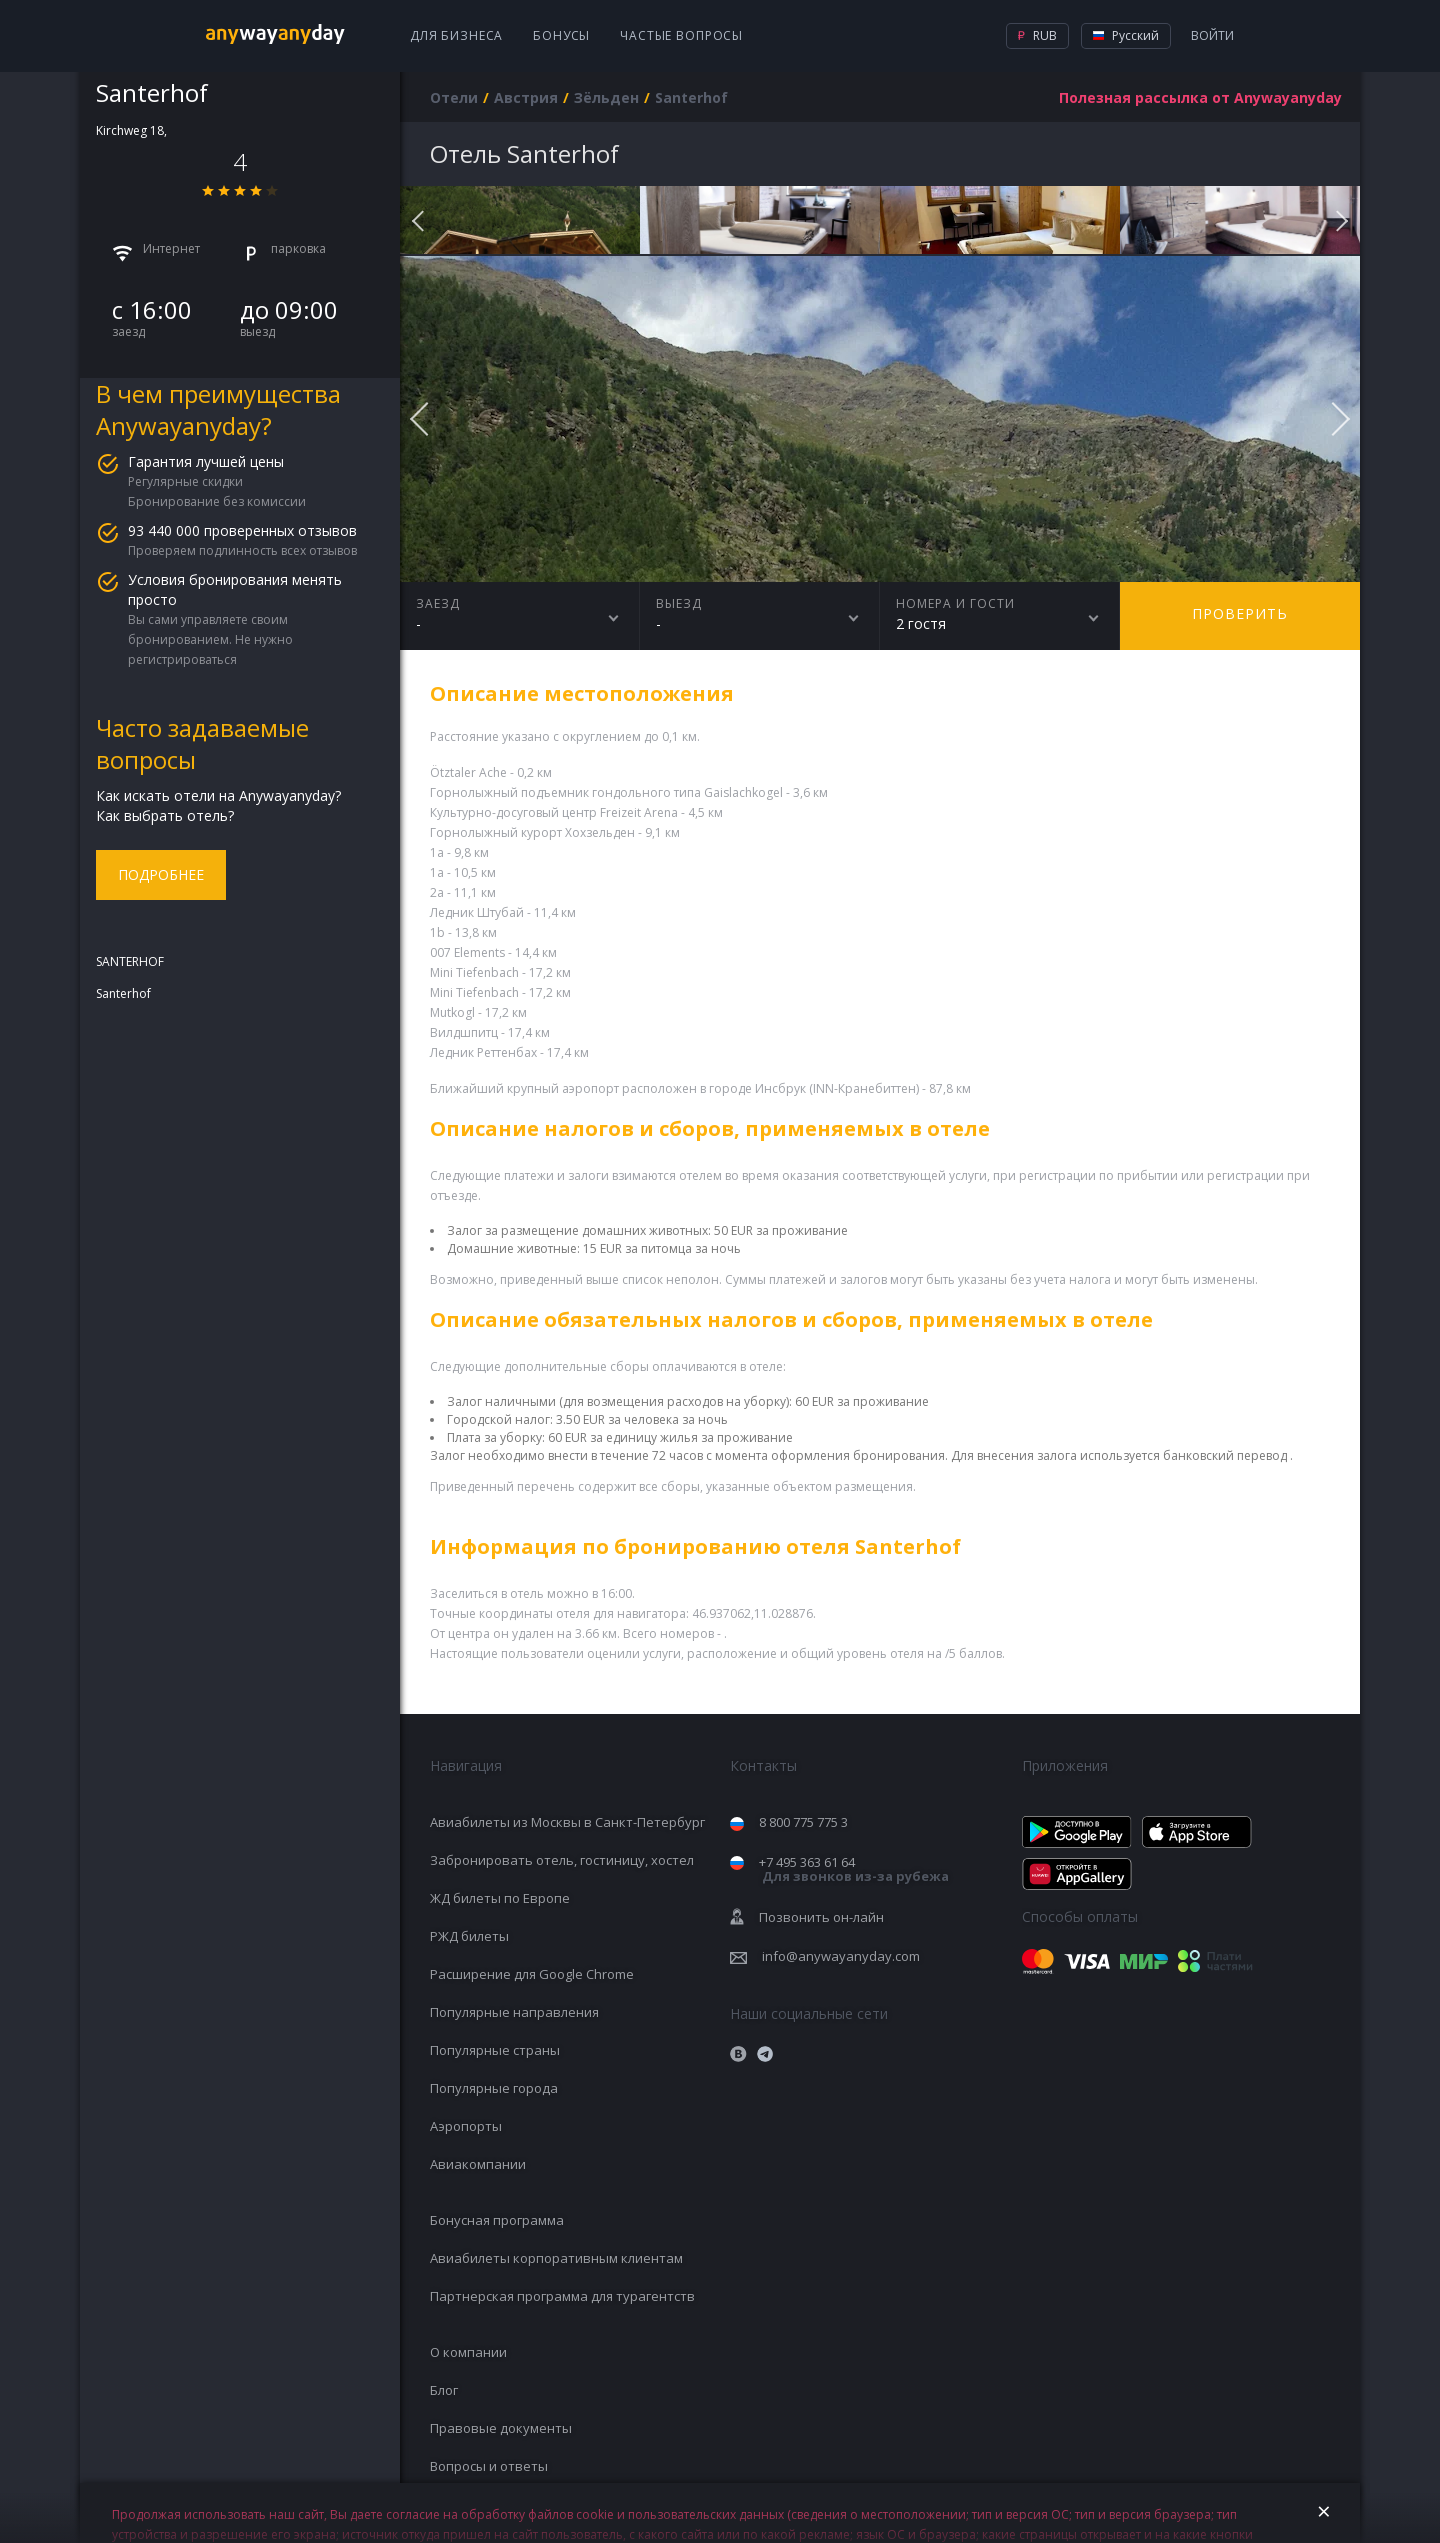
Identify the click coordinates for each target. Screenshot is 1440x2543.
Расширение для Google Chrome (532, 1974)
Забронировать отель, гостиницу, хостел (562, 1860)
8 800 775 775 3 (803, 1822)
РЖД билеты (469, 1936)
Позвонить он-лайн (821, 1917)
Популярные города (494, 2088)
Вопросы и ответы (489, 2466)
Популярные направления (514, 2012)
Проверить (1240, 613)
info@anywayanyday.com (841, 1956)
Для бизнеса (456, 35)
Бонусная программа (497, 2220)
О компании (468, 2352)
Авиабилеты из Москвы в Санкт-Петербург (567, 1822)
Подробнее (161, 874)
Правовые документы (501, 2428)
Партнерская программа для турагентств (562, 2296)
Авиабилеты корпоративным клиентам (556, 2258)
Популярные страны (495, 2050)
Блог (444, 2390)
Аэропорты (466, 2126)
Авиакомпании (478, 2164)
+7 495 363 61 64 (854, 1869)
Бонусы (561, 35)
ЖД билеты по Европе (500, 1898)
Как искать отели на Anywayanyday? (218, 795)
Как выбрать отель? (165, 815)
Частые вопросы (681, 35)
